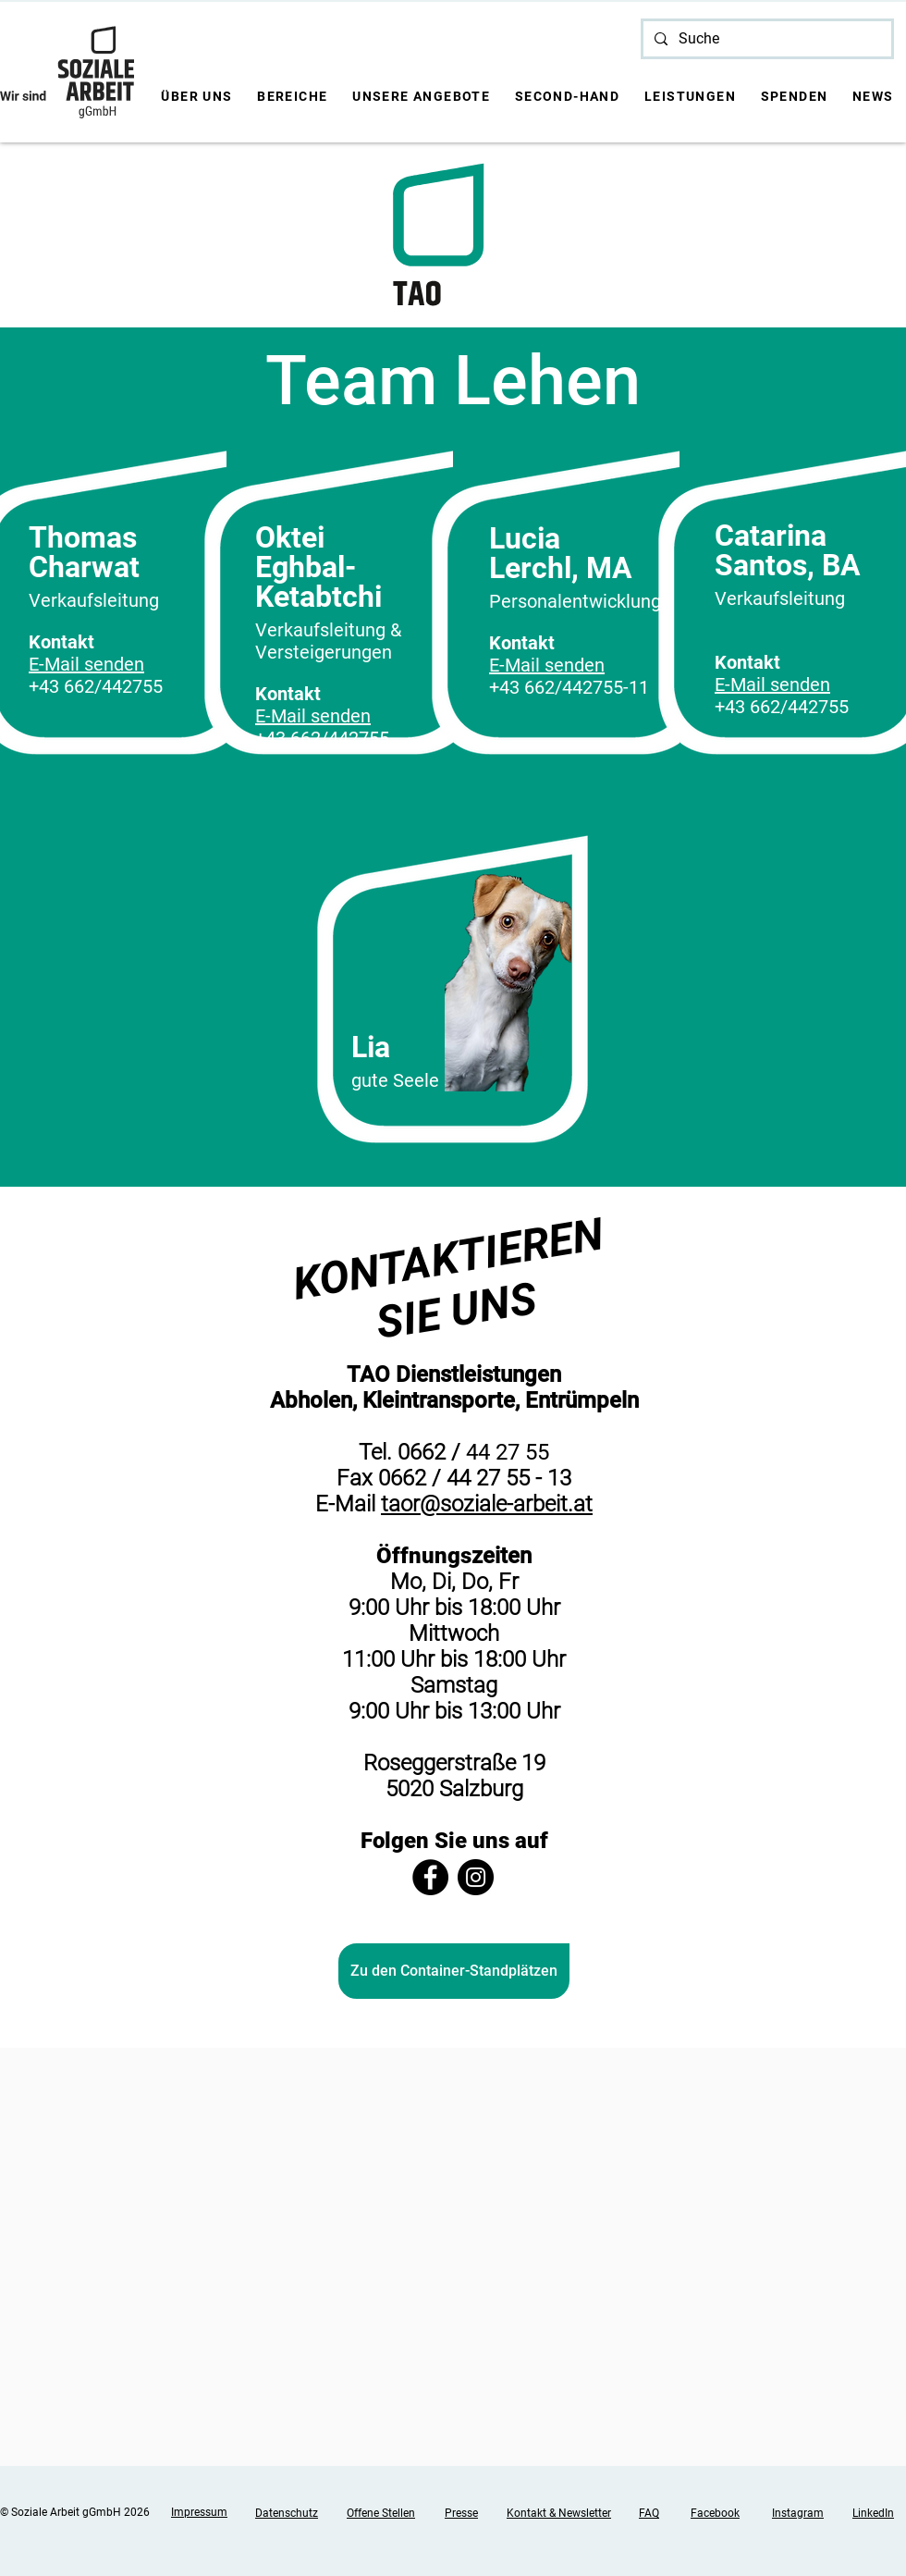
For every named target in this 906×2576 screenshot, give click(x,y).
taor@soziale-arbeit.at (487, 1504)
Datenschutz (286, 2513)
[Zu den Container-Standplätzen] (453, 1971)
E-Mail (348, 1504)
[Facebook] (430, 1877)
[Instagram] (476, 1877)
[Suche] (765, 38)
